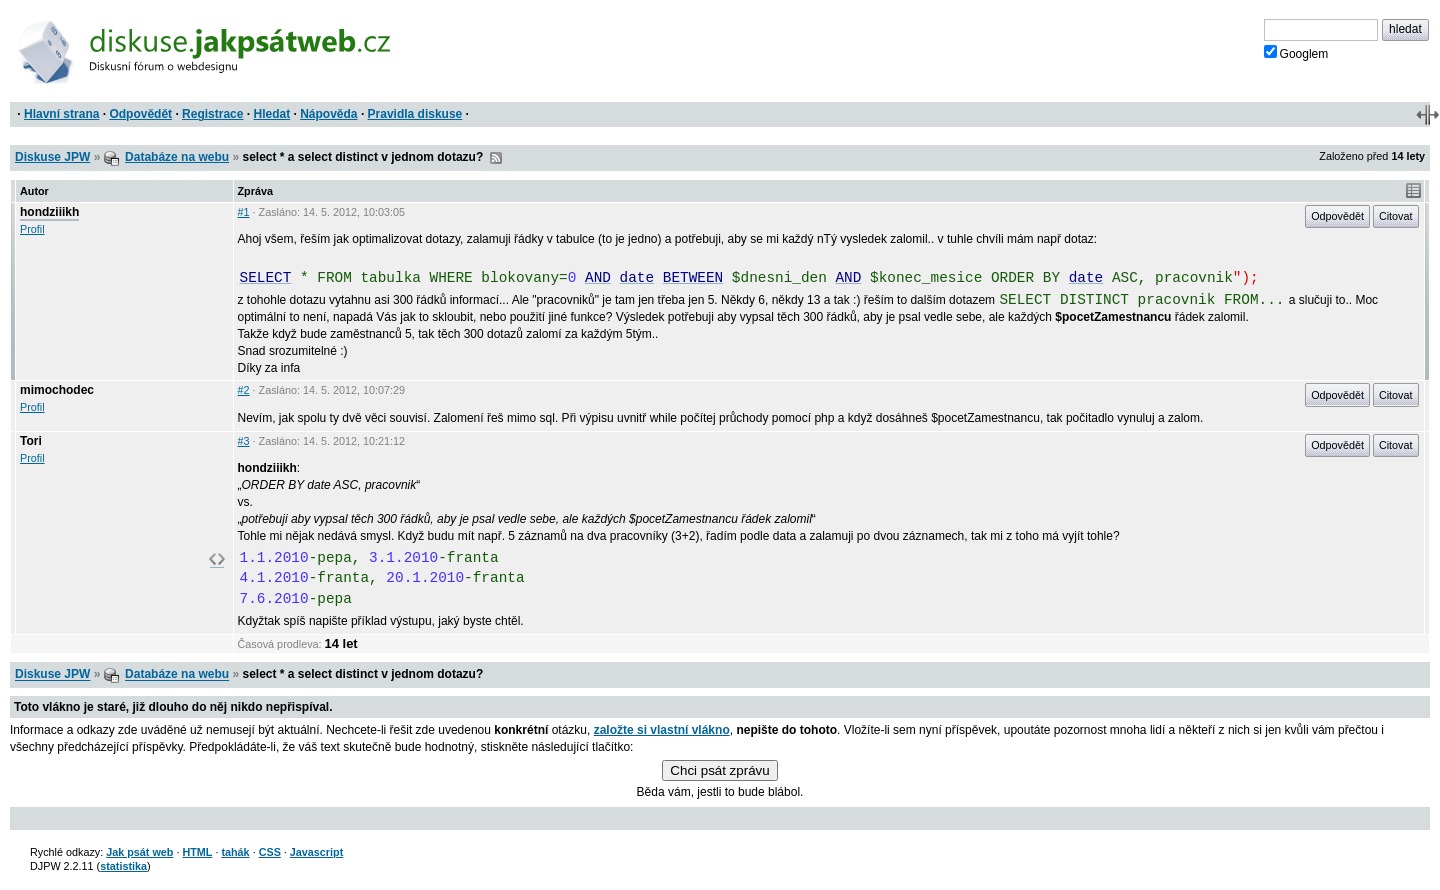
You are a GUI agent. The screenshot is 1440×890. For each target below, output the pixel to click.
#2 (244, 390)
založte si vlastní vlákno (662, 730)
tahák (235, 852)
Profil (32, 229)
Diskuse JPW (52, 157)
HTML (197, 852)
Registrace (212, 114)
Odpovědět (140, 114)
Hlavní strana (61, 114)
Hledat (271, 114)
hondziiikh (49, 212)
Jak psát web (139, 852)
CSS (270, 852)
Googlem (1296, 53)
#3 (244, 441)
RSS (496, 158)
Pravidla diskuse (415, 114)
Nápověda (328, 114)
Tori (31, 441)
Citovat (1396, 216)
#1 (244, 212)
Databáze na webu (177, 157)
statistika (123, 866)
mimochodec (57, 390)
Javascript (316, 852)
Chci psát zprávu (719, 770)
